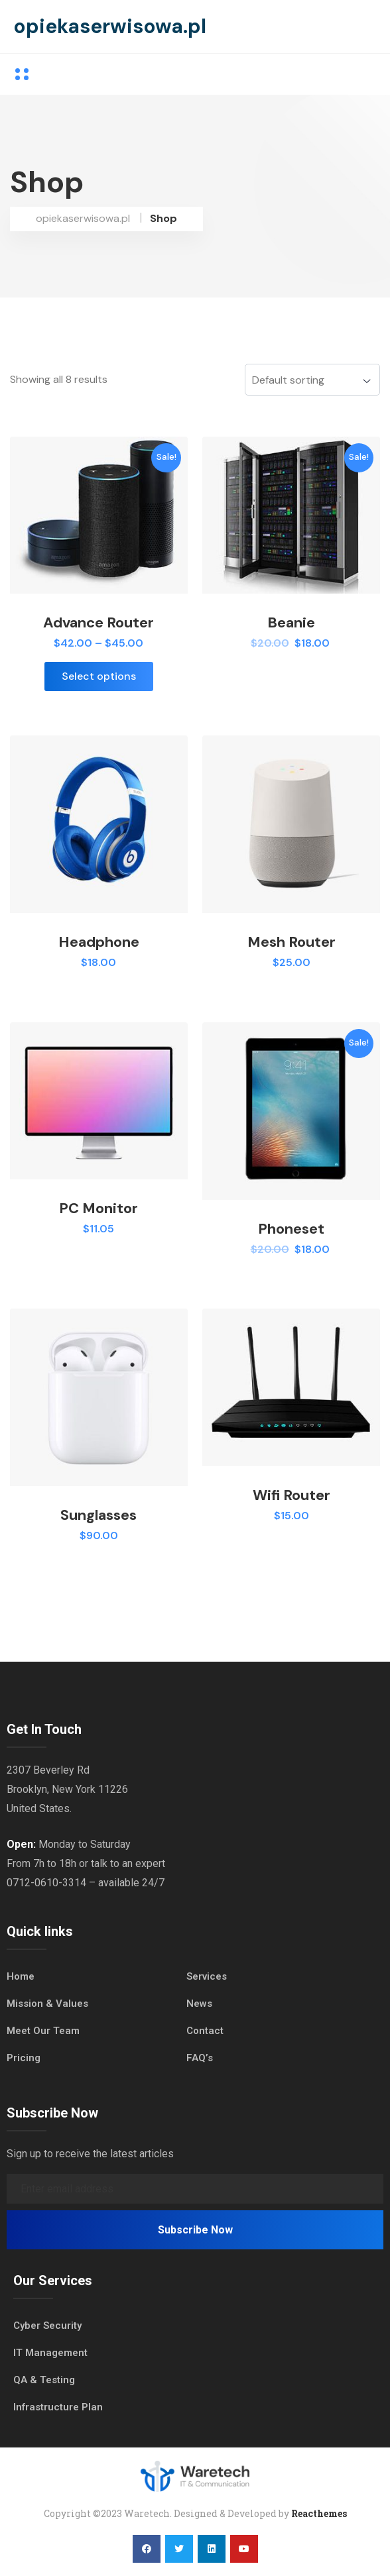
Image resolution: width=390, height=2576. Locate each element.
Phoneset (291, 1228)
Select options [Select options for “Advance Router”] (99, 676)
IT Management (50, 2353)
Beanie (291, 622)
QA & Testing (44, 2380)
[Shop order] (312, 380)
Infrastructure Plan (58, 2407)
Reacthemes (319, 2513)
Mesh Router (291, 941)
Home (20, 1976)
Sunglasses (98, 1515)
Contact (205, 2031)
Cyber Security (47, 2326)
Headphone (98, 941)
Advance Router (98, 622)
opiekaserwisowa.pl (109, 26)
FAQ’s (199, 2058)
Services (206, 1976)
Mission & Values (47, 2004)
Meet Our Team (43, 2031)
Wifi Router (291, 1495)
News (199, 2004)
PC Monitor (98, 1208)
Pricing (23, 2058)
